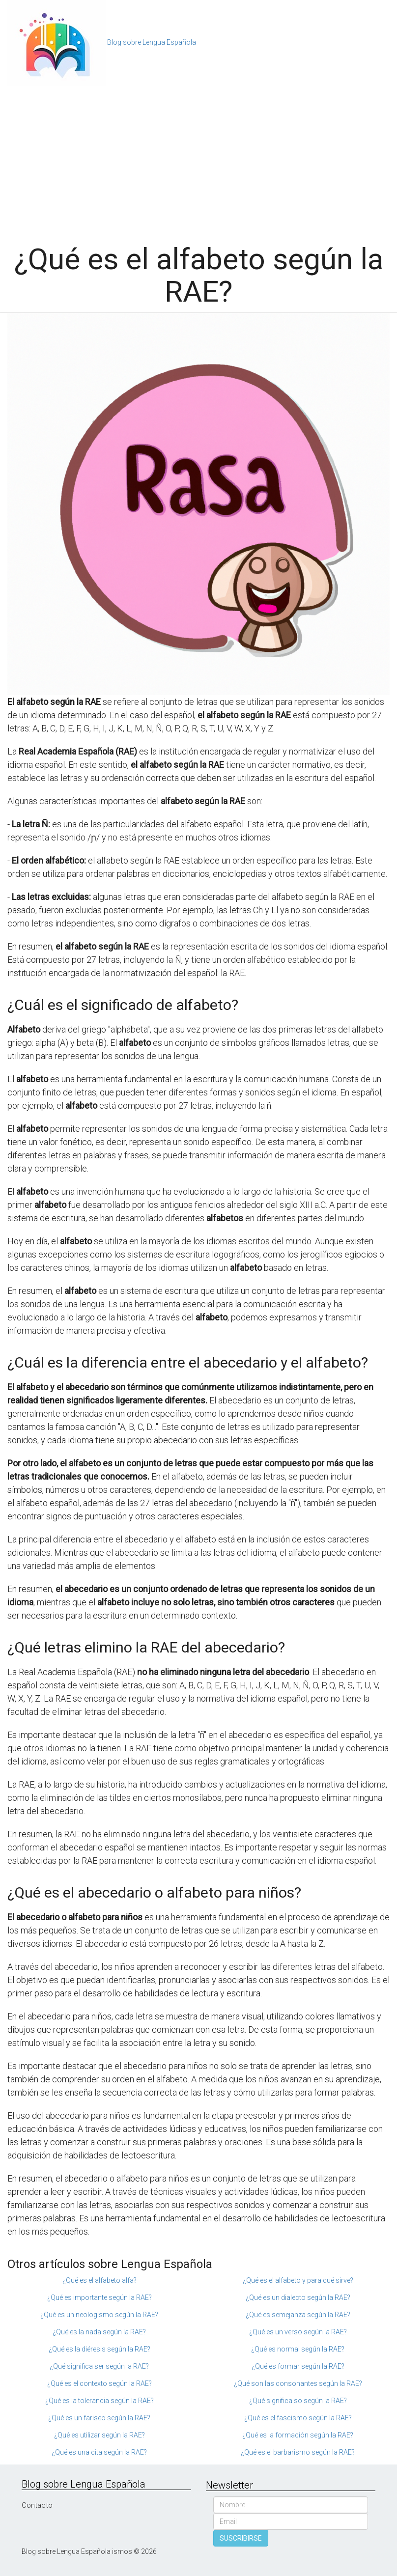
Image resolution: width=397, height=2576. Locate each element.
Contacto (37, 2505)
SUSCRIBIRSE (241, 2538)
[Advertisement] (198, 159)
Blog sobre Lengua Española (151, 42)
